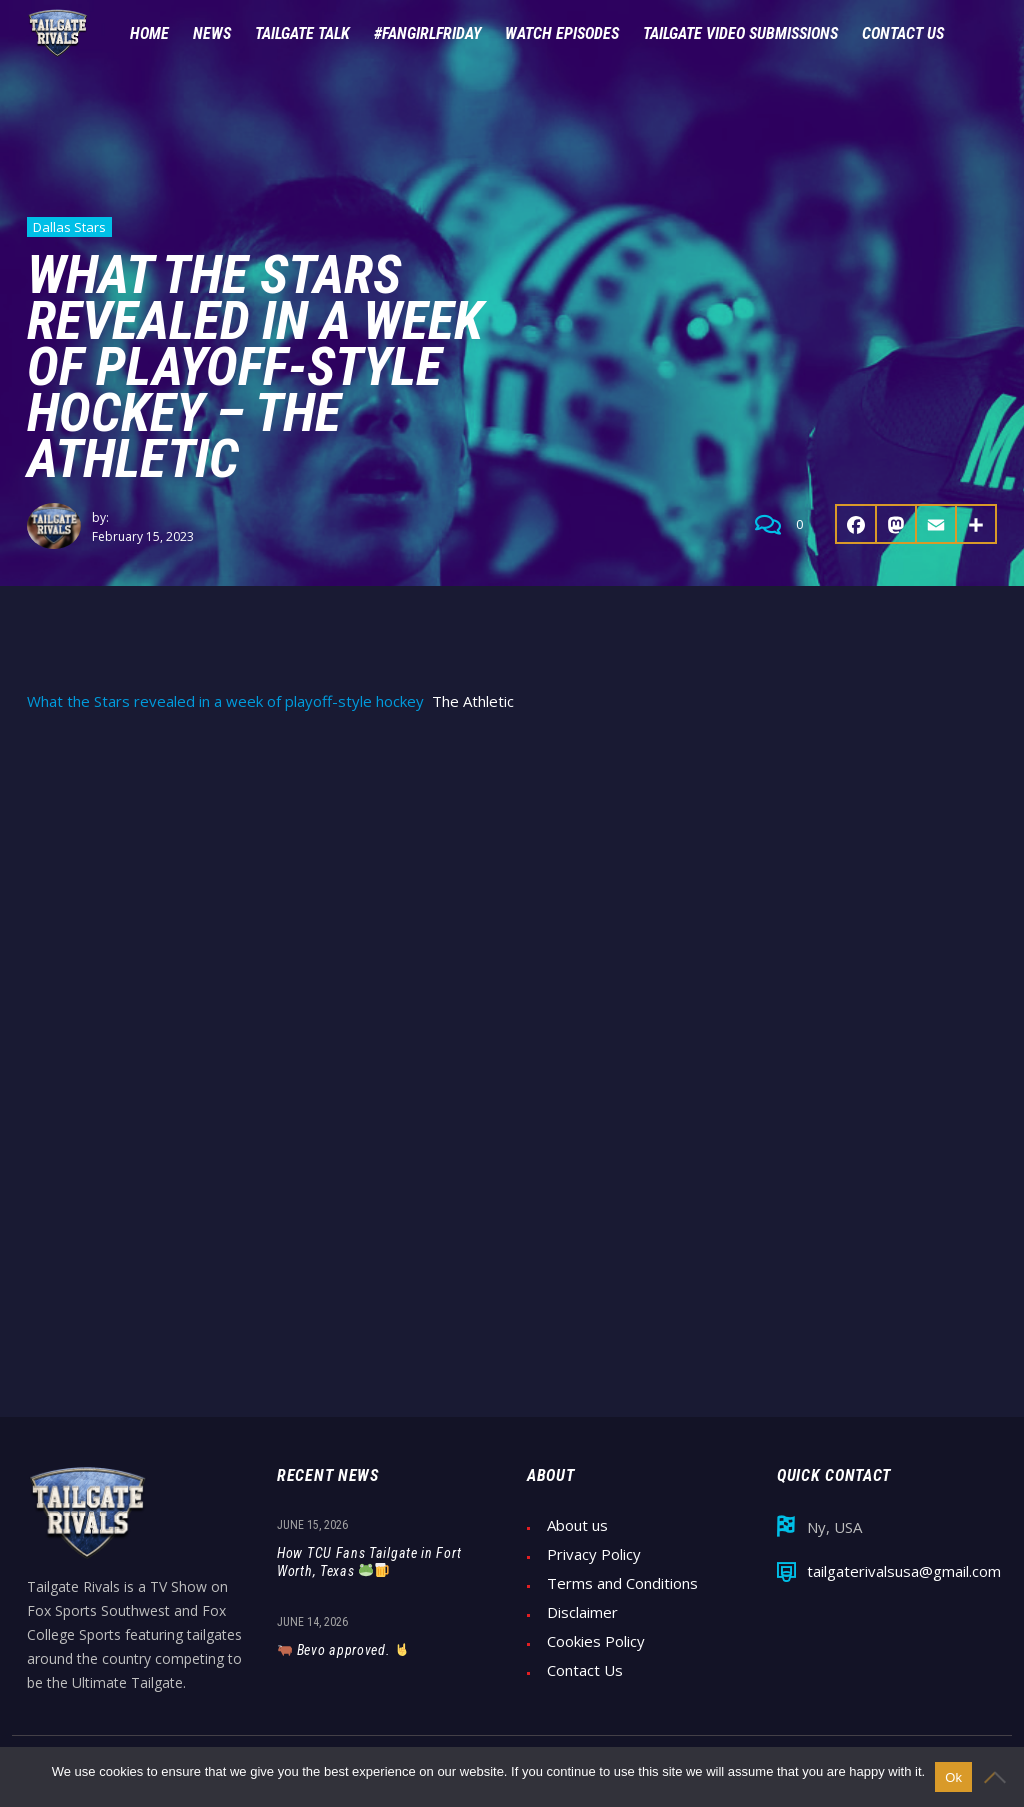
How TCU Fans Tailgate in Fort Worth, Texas (369, 1562)
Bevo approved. (343, 1650)
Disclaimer (582, 1612)
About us (577, 1525)
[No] (999, 1777)
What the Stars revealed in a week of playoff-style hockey (225, 701)
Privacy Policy (594, 1554)
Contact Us (585, 1670)
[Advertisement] (512, 881)
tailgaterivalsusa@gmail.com (904, 1571)
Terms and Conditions (622, 1583)
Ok (953, 1777)
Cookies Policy (596, 1641)
